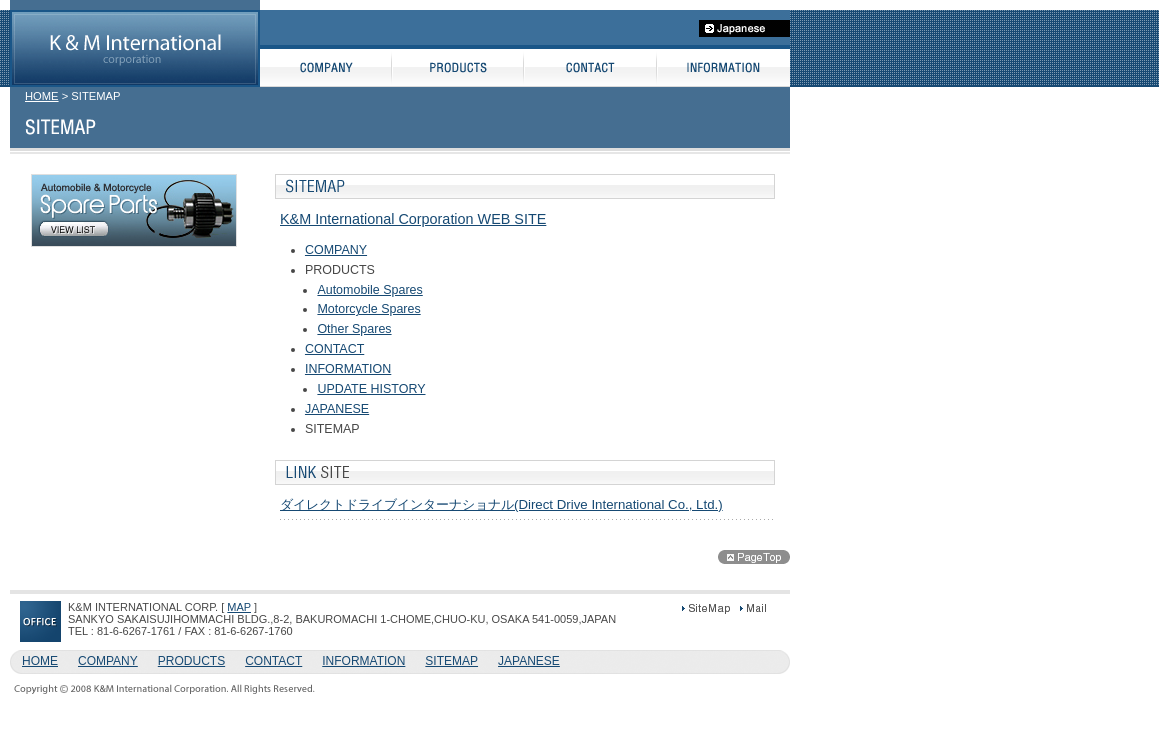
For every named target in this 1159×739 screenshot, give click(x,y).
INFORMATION (348, 369)
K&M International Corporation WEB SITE (413, 219)
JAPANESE (337, 409)
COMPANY (336, 250)
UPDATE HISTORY (371, 389)
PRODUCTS (191, 661)
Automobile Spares (369, 290)
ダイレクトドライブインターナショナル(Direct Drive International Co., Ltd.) (501, 504)
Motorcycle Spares (368, 309)
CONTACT (334, 349)
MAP (239, 607)
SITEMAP (451, 661)
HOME (42, 96)
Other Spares (354, 329)
